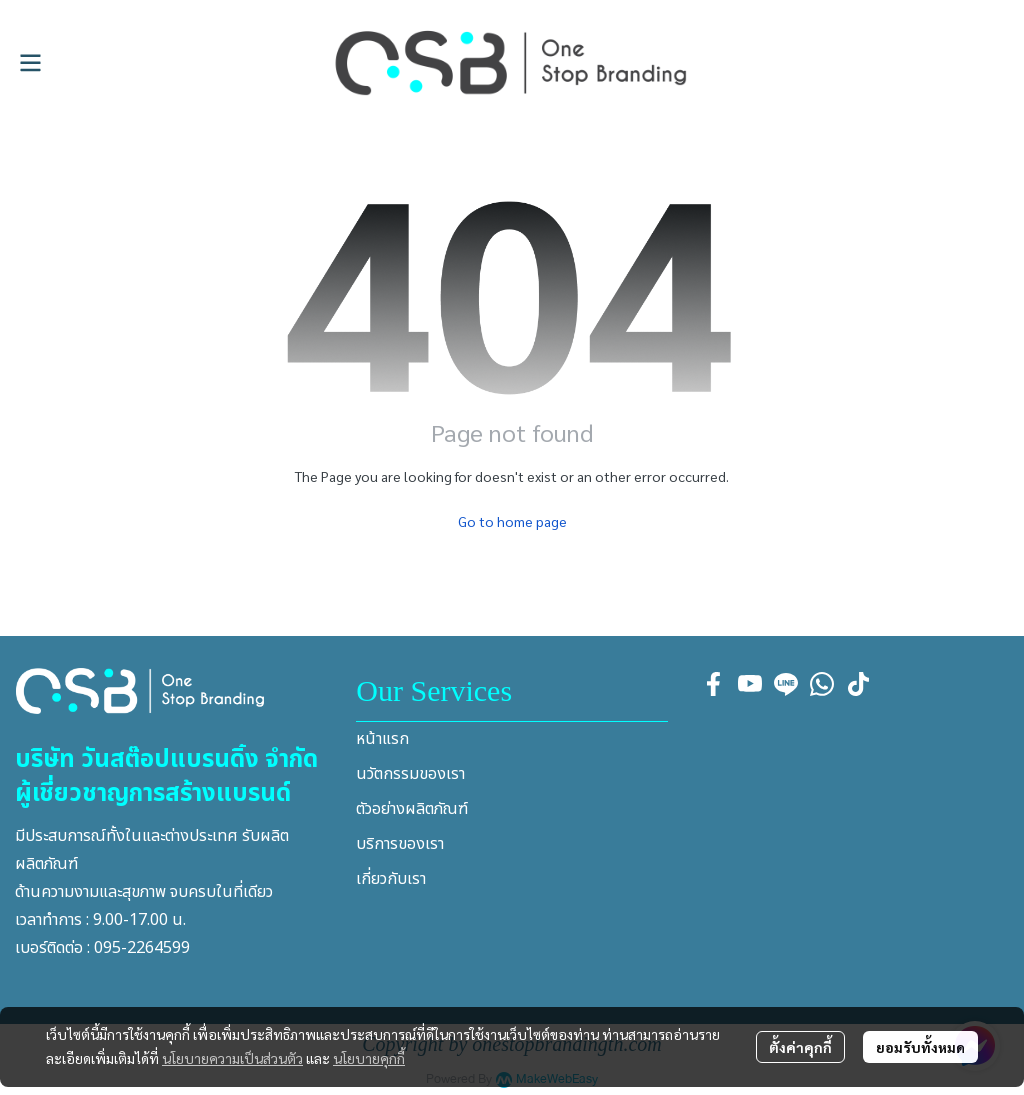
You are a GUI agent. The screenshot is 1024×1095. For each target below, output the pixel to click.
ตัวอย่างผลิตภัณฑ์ (412, 809)
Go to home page (512, 521)
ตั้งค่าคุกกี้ (800, 1047)
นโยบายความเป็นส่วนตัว (232, 1058)
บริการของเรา (400, 844)
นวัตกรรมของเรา (410, 774)
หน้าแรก (382, 739)
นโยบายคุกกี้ (369, 1058)
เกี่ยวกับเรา (391, 879)
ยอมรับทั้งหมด (920, 1047)
